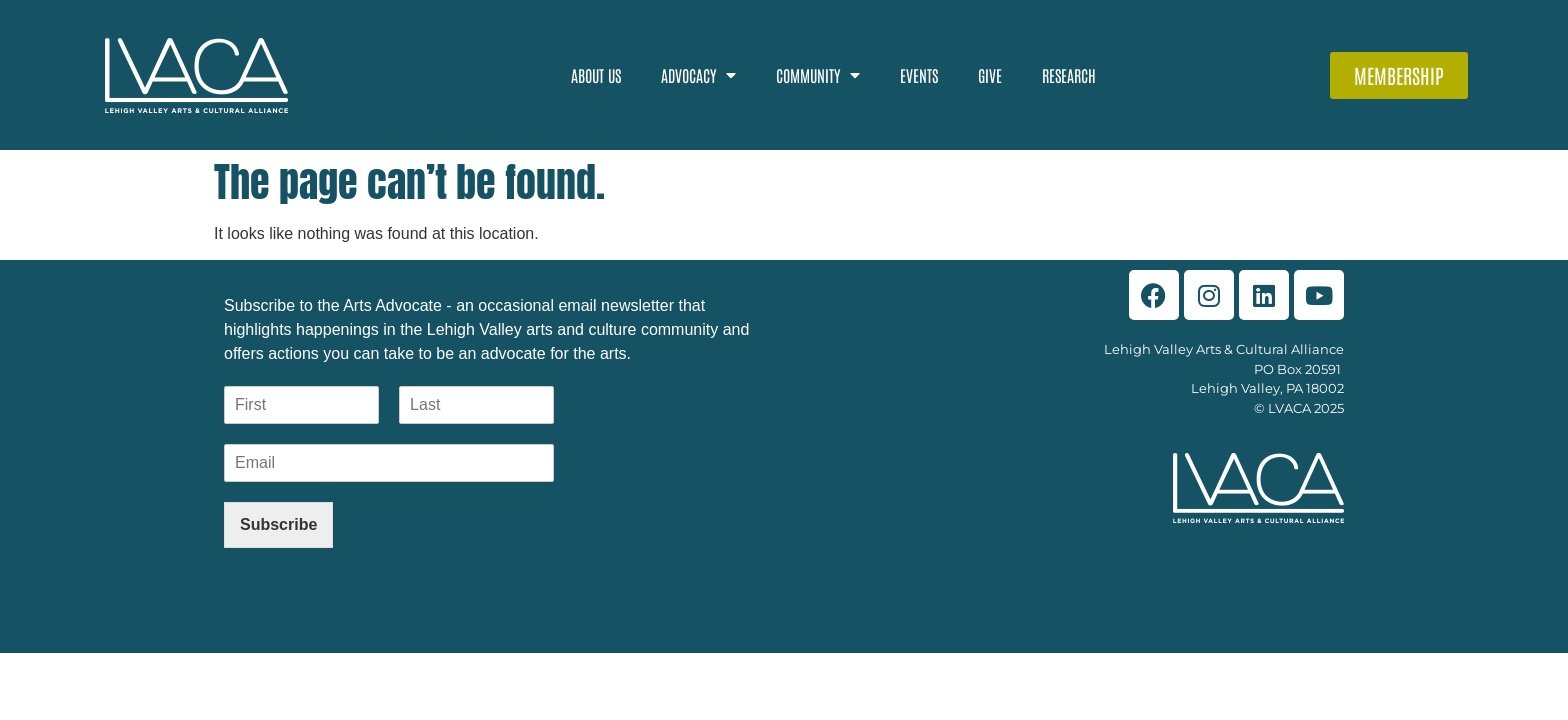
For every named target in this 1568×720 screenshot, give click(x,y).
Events (919, 75)
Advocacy (698, 75)
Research (1069, 75)
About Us (596, 75)
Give (990, 75)
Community (818, 75)
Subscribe (278, 524)
